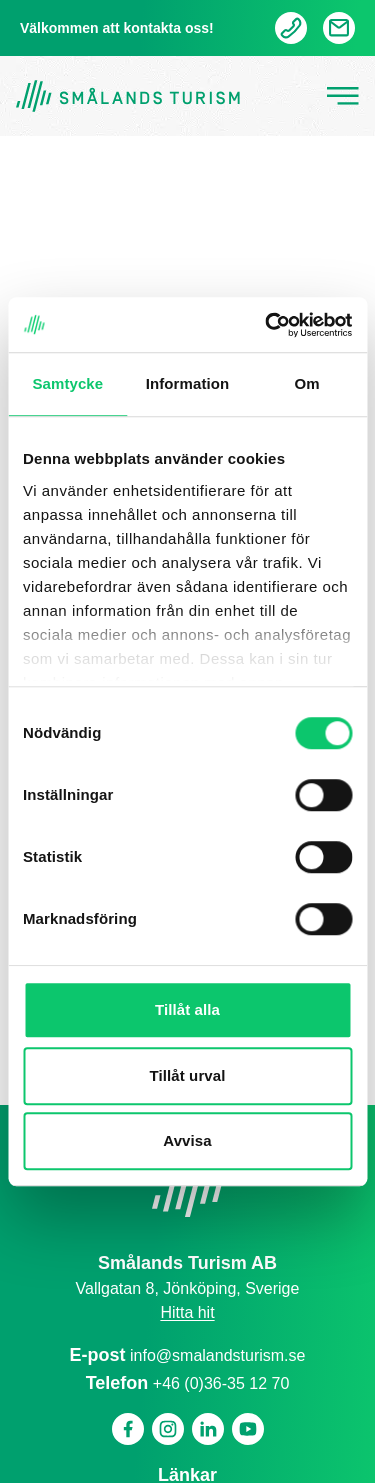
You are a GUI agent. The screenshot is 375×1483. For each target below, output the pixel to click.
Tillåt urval (188, 1075)
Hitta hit (187, 1312)
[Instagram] (168, 1429)
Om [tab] (307, 383)
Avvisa (187, 1140)
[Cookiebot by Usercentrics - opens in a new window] (267, 325)
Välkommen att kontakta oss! (117, 28)
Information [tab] (188, 383)
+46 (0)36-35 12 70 (221, 1383)
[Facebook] (128, 1429)
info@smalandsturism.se (217, 1355)
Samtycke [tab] (67, 383)
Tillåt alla (187, 1009)
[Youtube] (248, 1429)
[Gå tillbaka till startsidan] (128, 96)
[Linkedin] (208, 1429)
